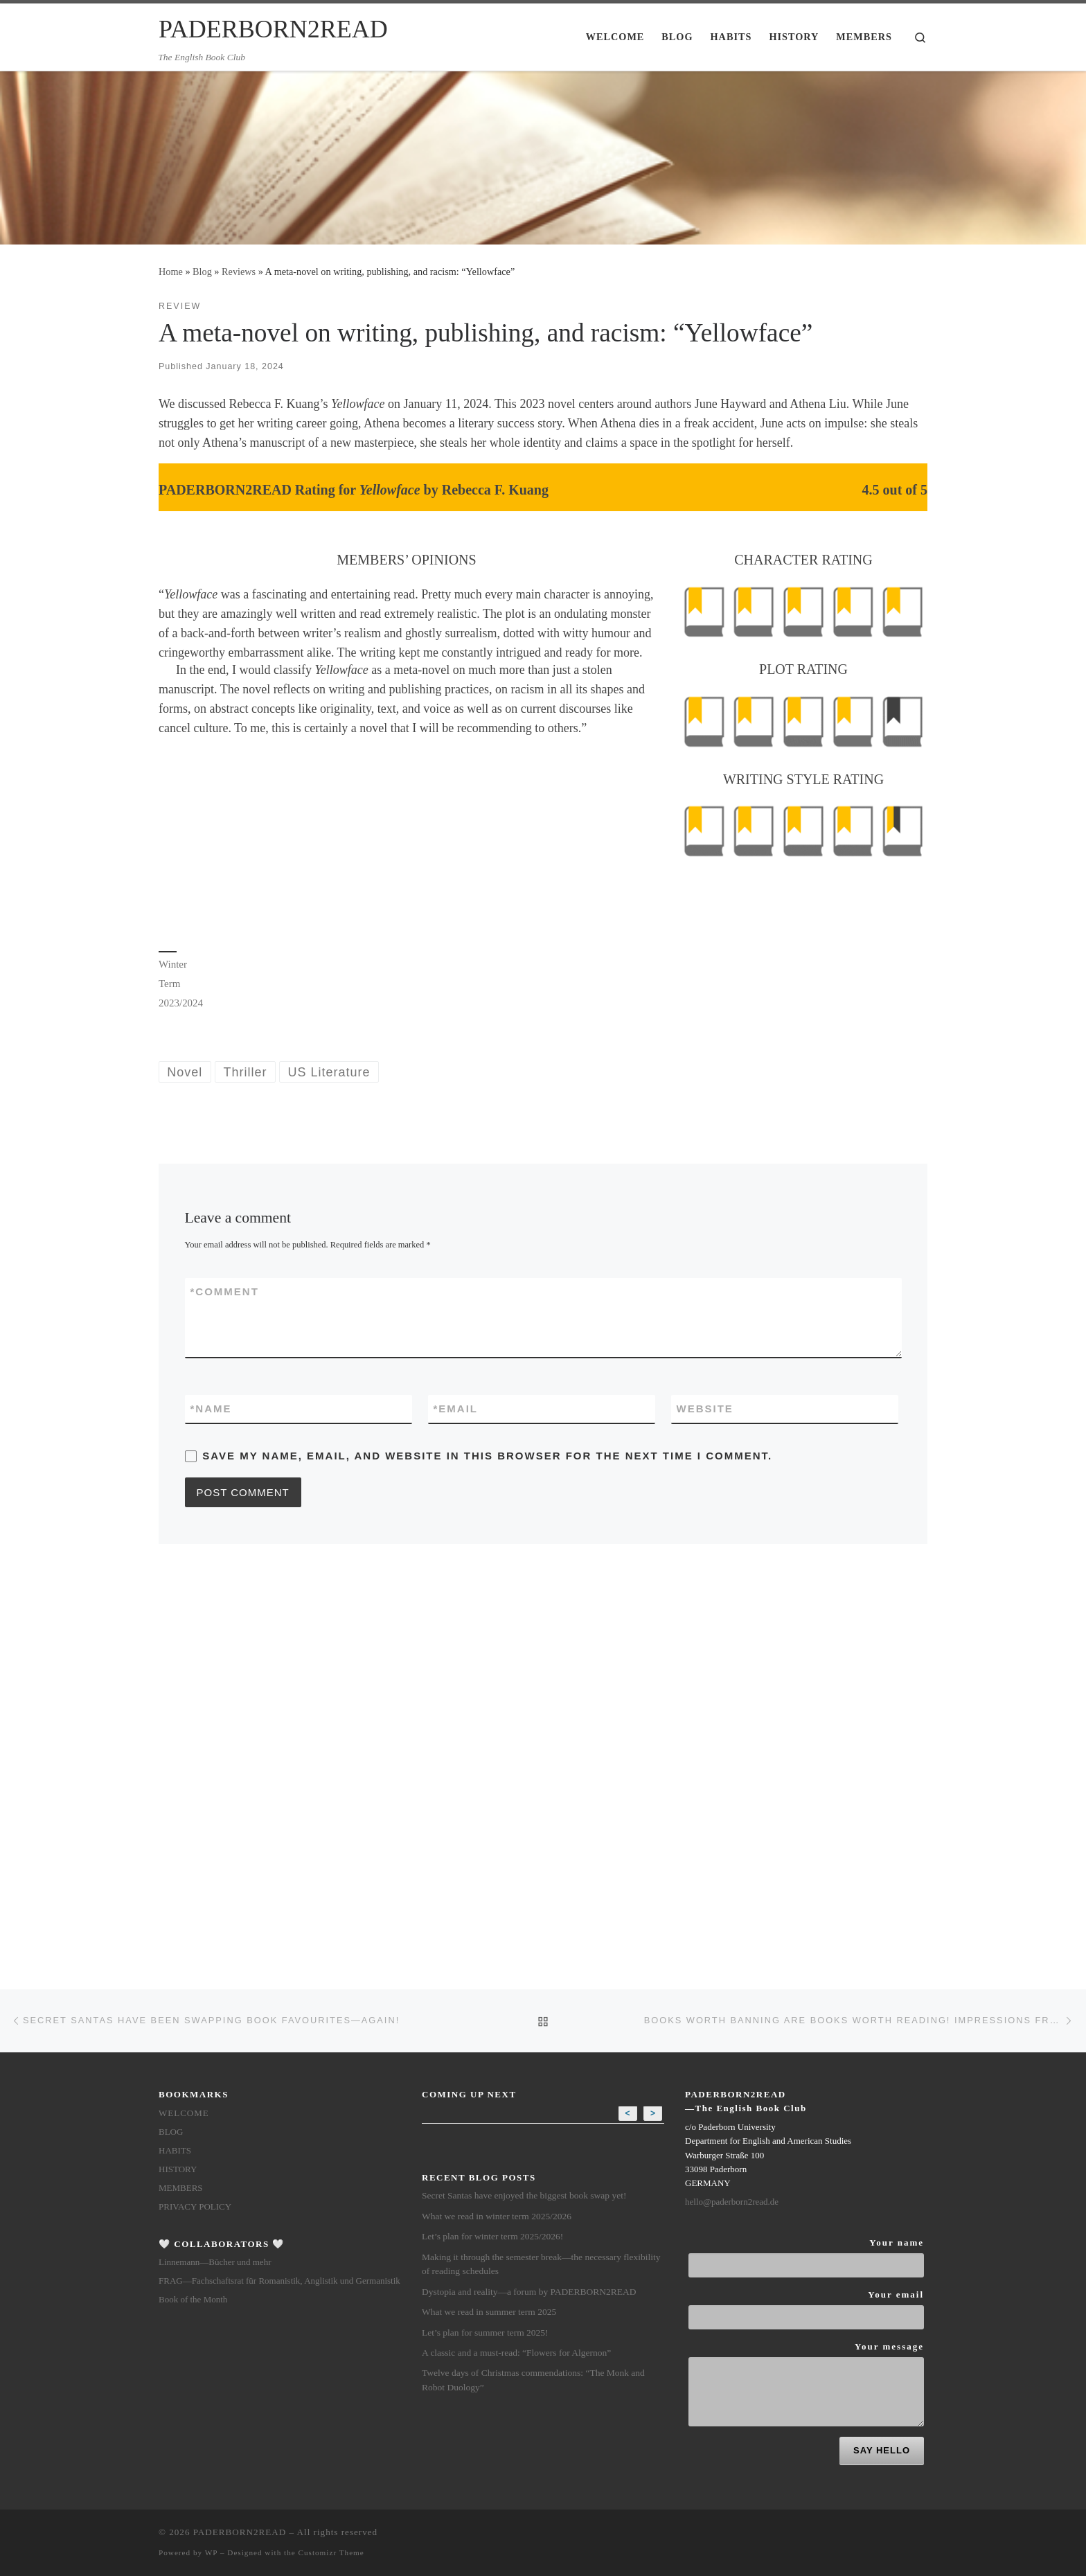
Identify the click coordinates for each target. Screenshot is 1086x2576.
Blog (202, 271)
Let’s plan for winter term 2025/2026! (492, 1864)
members (181, 1816)
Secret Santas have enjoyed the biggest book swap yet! (524, 1823)
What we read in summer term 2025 (489, 1940)
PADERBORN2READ (239, 2160)
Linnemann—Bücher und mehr (215, 1890)
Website (705, 1408)
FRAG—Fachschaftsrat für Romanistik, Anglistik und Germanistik (279, 1908)
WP (211, 2180)
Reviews (239, 271)
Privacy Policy (195, 1834)
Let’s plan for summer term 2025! (485, 1960)
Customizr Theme (331, 2180)
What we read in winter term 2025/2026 (496, 1844)
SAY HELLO (881, 2078)
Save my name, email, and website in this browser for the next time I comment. (487, 1456)
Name (211, 1408)
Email (456, 1408)
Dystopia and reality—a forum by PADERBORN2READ (529, 1920)
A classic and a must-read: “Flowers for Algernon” (516, 1980)
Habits (175, 1778)
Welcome (184, 1741)
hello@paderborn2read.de (731, 1829)
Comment (224, 1291)
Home (171, 271)
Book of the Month (193, 1927)
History (178, 1797)
